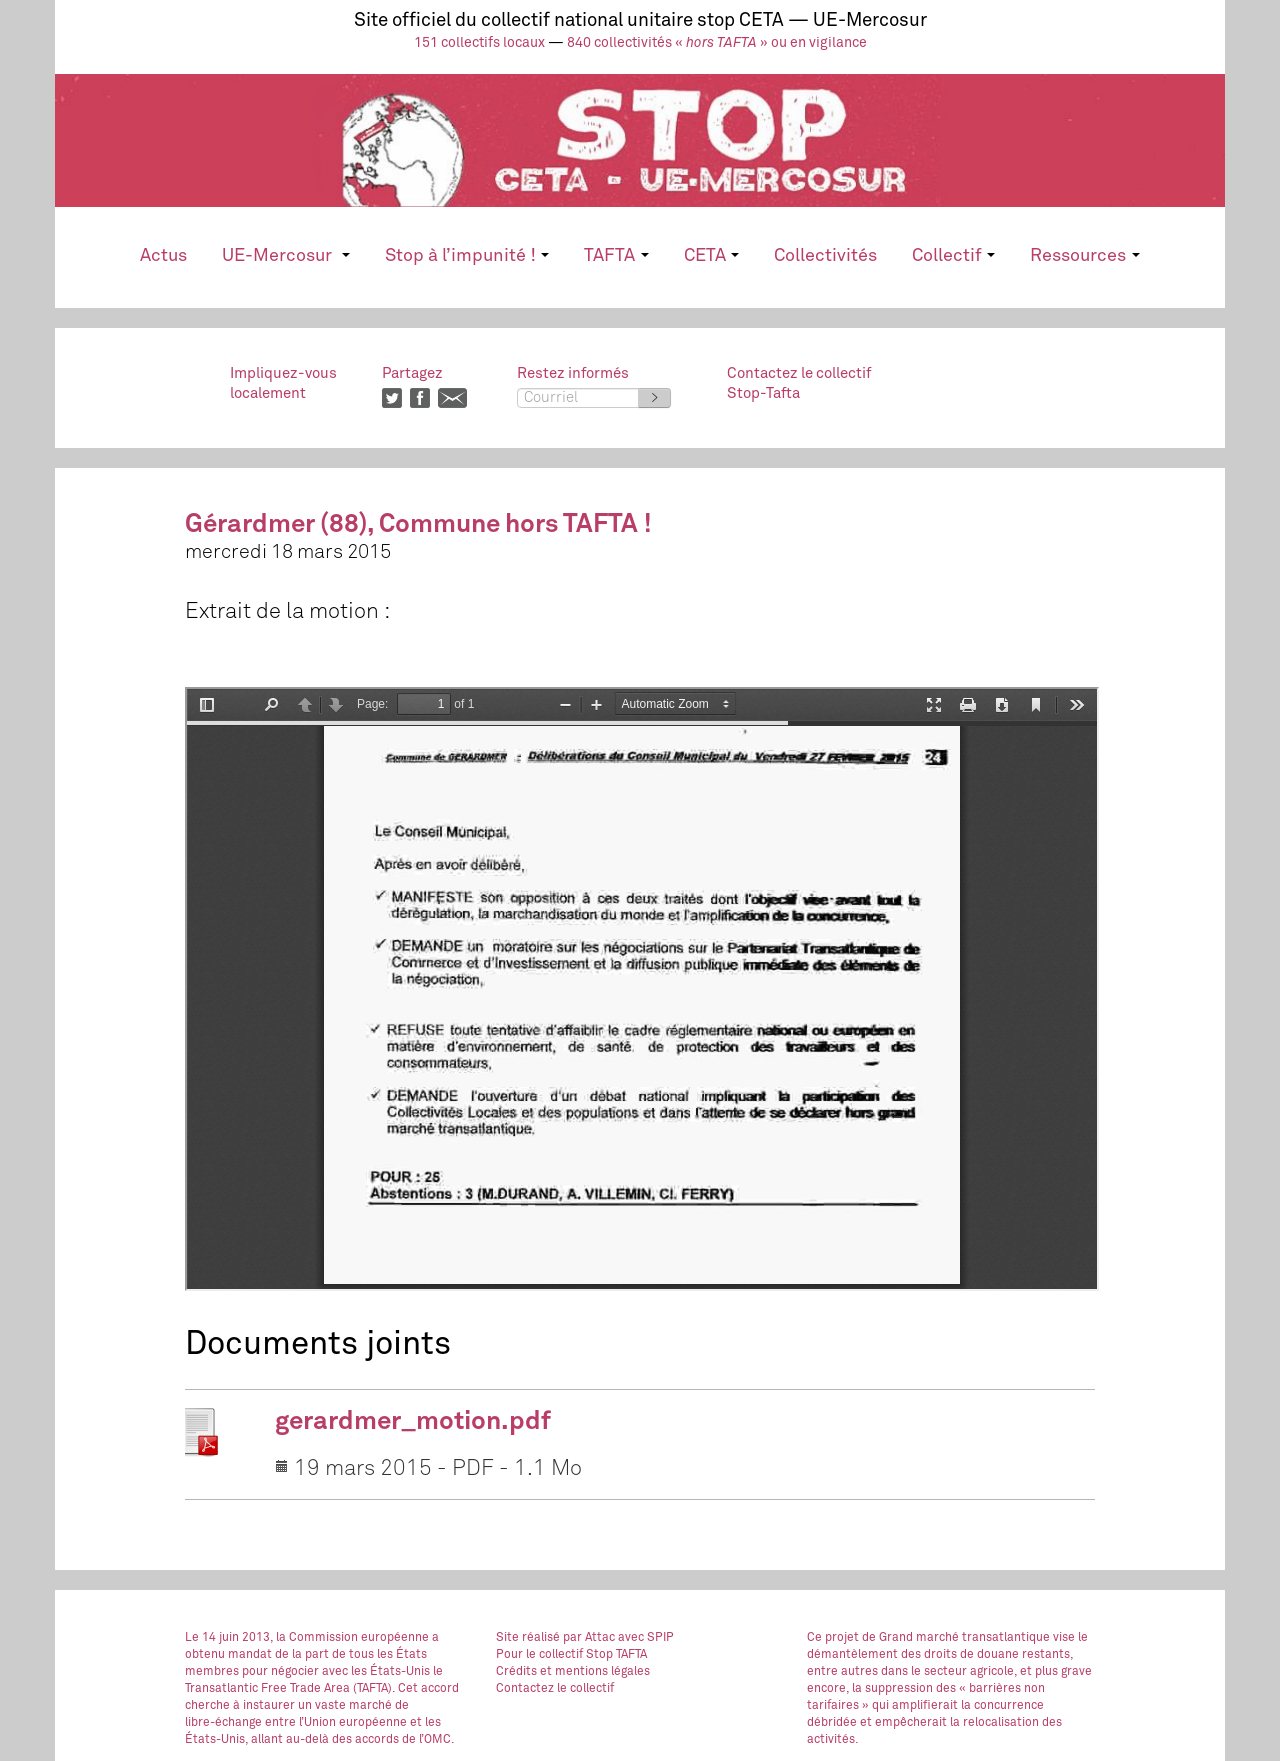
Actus (163, 256)
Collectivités (825, 256)
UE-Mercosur (285, 256)
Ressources (1084, 256)
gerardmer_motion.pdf (413, 1422)
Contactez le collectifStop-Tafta (799, 383)
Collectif (953, 256)
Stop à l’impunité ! (467, 256)
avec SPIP (646, 1638)
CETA (711, 256)
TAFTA (616, 256)
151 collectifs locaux (479, 43)
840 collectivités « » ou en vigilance (717, 43)
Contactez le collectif (555, 1689)
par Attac (589, 1638)
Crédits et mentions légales (573, 1672)
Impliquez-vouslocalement (283, 383)
